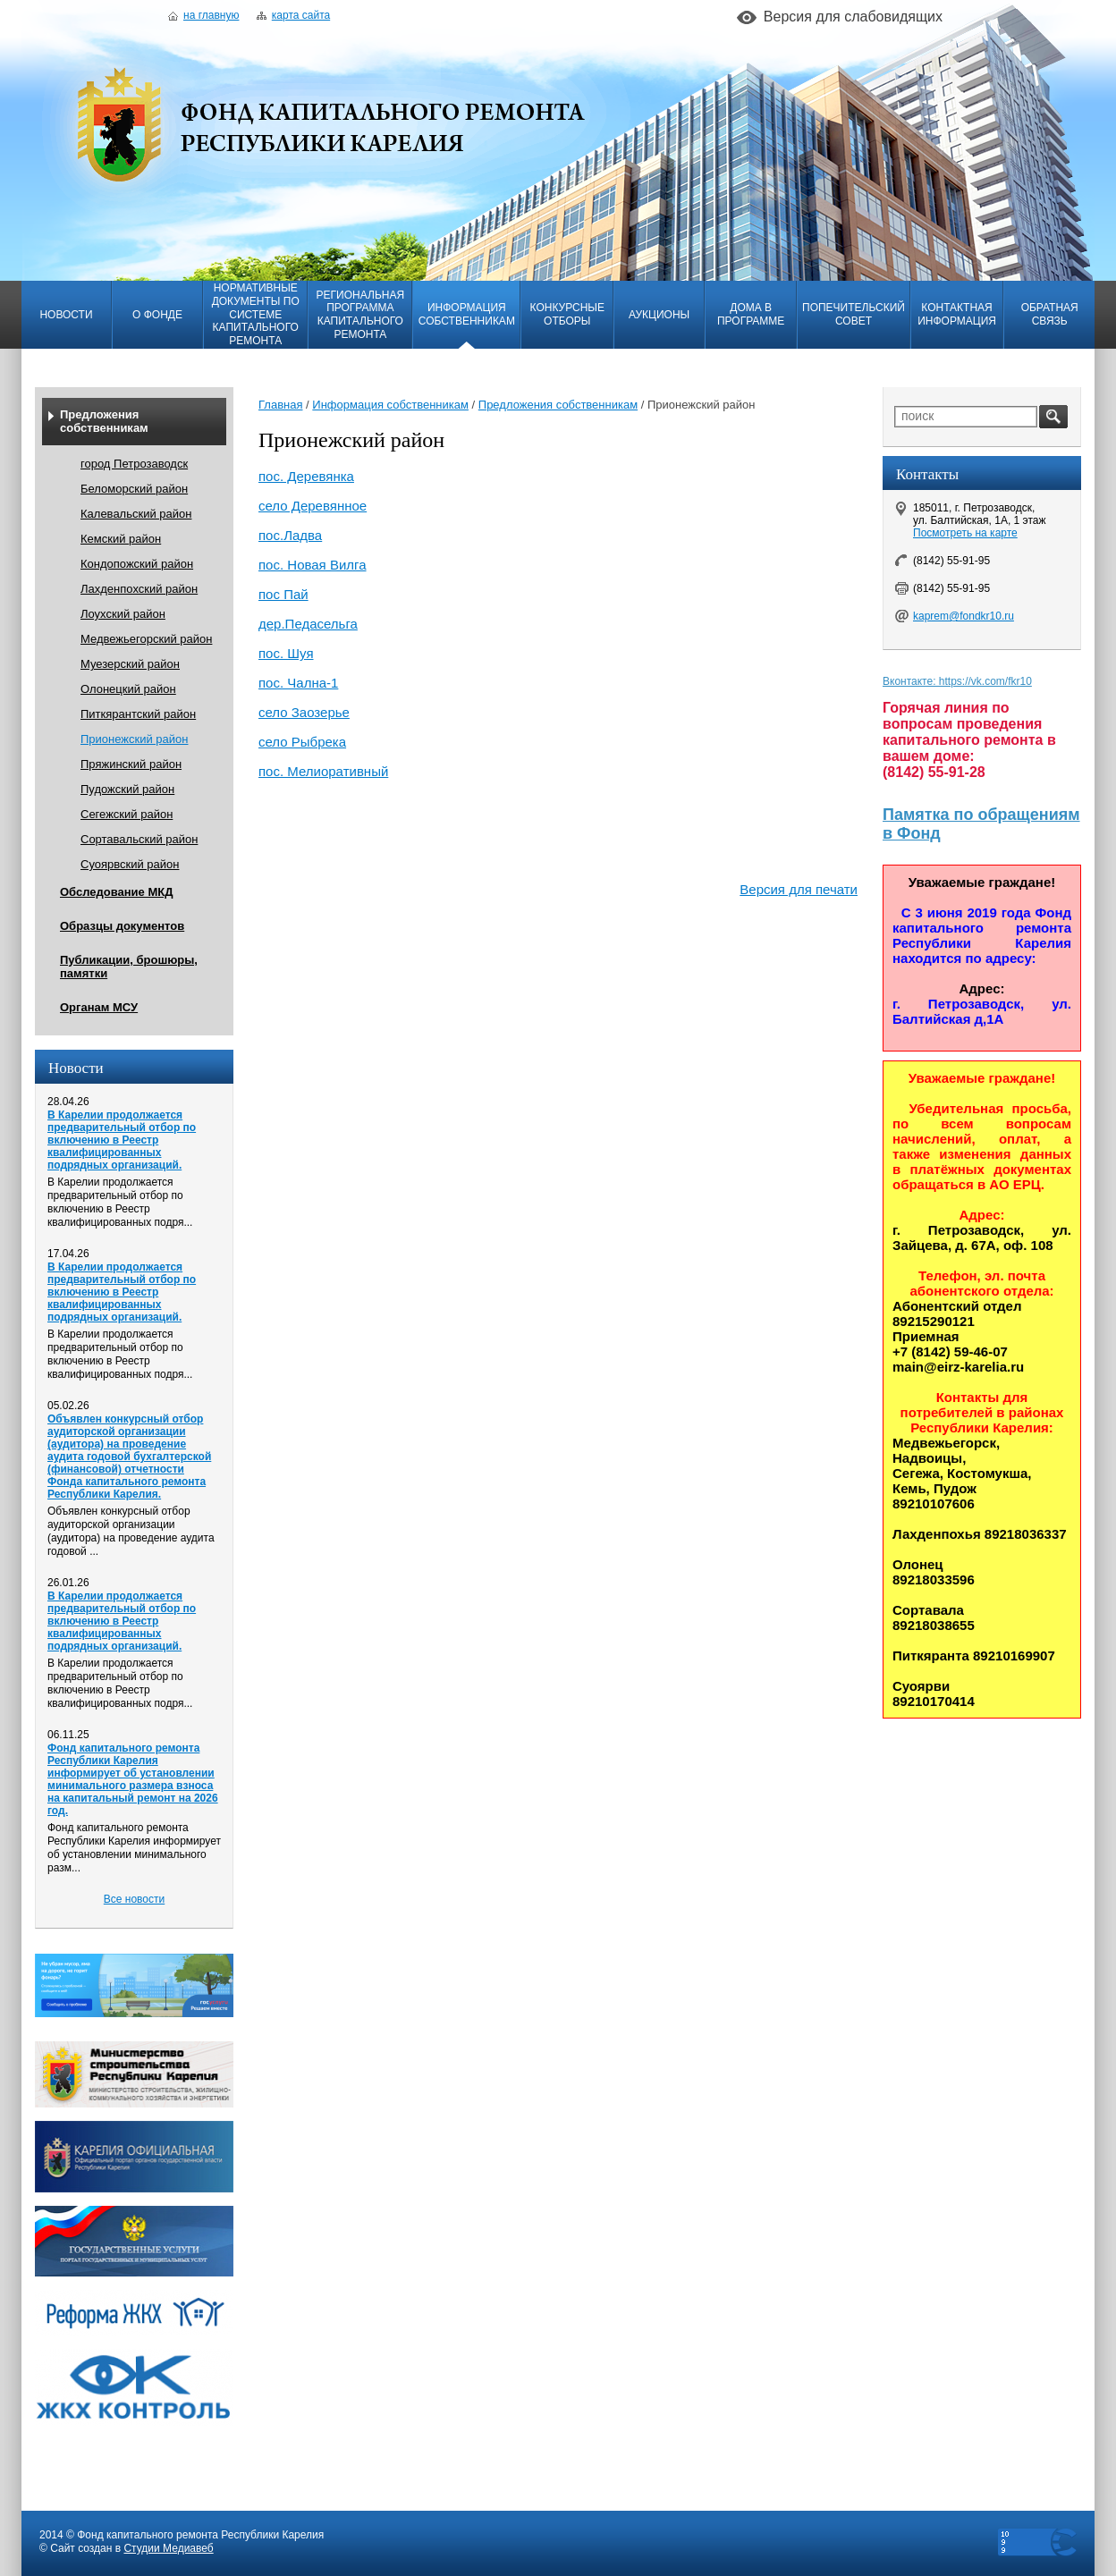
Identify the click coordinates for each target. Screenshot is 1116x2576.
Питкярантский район (138, 714)
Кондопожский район (136, 563)
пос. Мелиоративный (323, 771)
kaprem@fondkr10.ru (963, 616)
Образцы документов (122, 926)
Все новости (134, 1899)
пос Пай (283, 594)
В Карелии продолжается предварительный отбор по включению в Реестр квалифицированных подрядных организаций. (121, 1140)
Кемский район (120, 538)
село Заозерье (304, 712)
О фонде (157, 314)
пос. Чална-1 (298, 682)
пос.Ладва (290, 535)
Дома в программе (750, 314)
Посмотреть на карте (965, 533)
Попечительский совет (853, 314)
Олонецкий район (128, 689)
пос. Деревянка (306, 476)
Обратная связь (1049, 314)
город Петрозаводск (134, 463)
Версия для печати (799, 889)
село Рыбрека (302, 741)
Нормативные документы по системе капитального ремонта (256, 314)
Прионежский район (134, 739)
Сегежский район (126, 814)
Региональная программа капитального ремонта (360, 315)
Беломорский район (134, 488)
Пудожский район (127, 789)
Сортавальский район (139, 839)
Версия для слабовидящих (853, 16)
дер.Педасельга (308, 623)
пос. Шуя (286, 653)
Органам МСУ (99, 1007)
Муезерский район (130, 664)
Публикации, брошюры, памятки (129, 966)
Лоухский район (122, 614)
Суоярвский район (129, 864)
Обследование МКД (116, 892)
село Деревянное (312, 505)
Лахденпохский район (139, 588)
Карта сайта (293, 15)
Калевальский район (135, 513)
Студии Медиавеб (168, 2548)
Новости (65, 314)
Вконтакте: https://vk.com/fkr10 (957, 681)
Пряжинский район (131, 764)
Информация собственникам (466, 314)
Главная (280, 404)
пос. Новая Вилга (312, 564)
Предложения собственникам (104, 421)
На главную (203, 15)
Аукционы (659, 314)
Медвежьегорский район (146, 639)
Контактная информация (956, 314)
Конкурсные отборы (567, 314)
